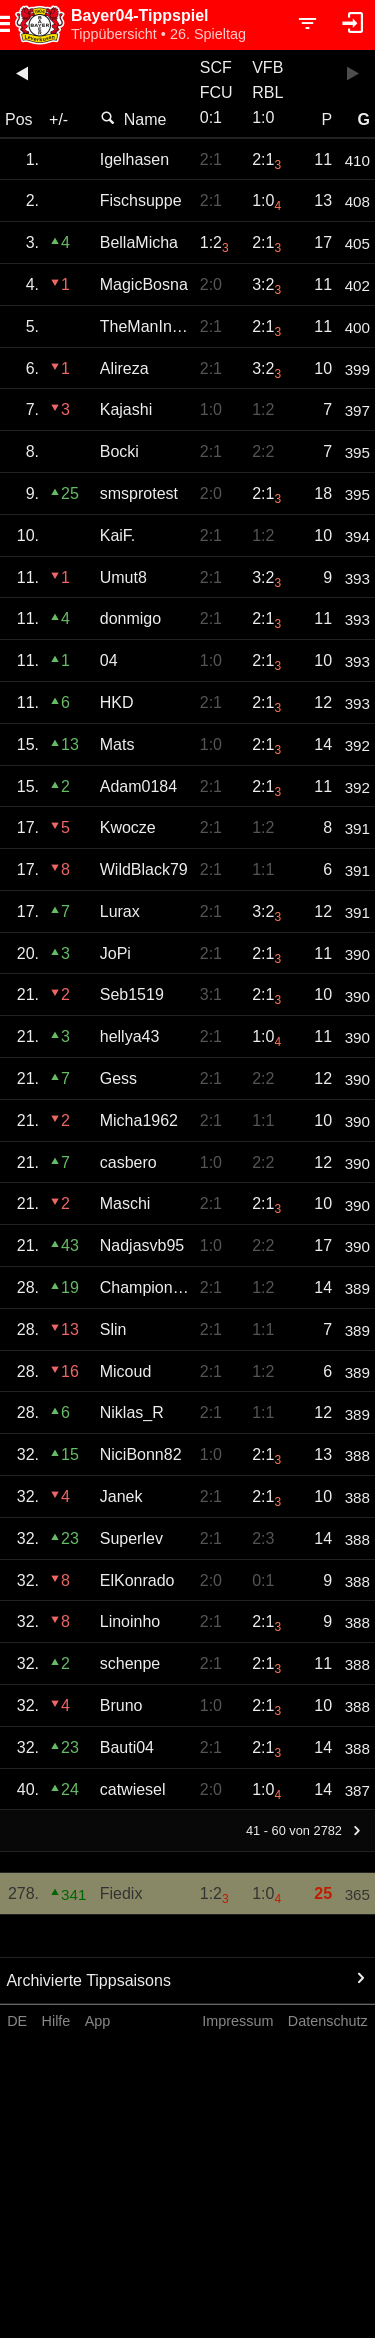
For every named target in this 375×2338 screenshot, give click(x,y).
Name (133, 119)
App (98, 2021)
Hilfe (56, 2021)
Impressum (237, 2021)
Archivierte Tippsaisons (88, 1980)
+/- (58, 119)
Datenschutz (328, 2021)
